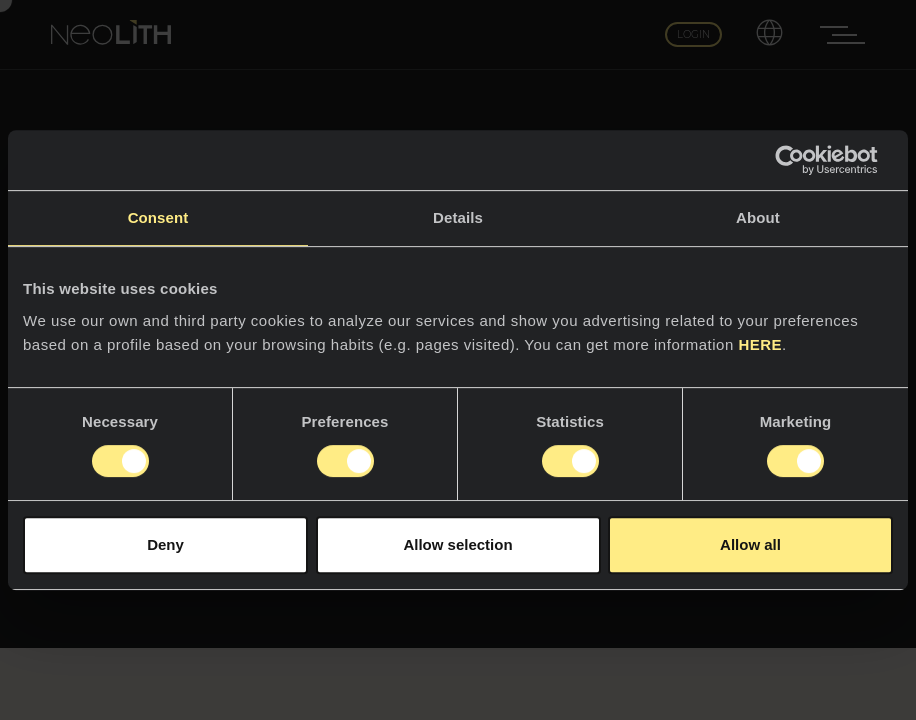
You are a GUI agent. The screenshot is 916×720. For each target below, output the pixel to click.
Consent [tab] (158, 217)
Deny (165, 544)
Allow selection (457, 544)
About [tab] (758, 217)
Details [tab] (458, 217)
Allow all (750, 544)
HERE (760, 344)
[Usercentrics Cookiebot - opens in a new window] (805, 160)
